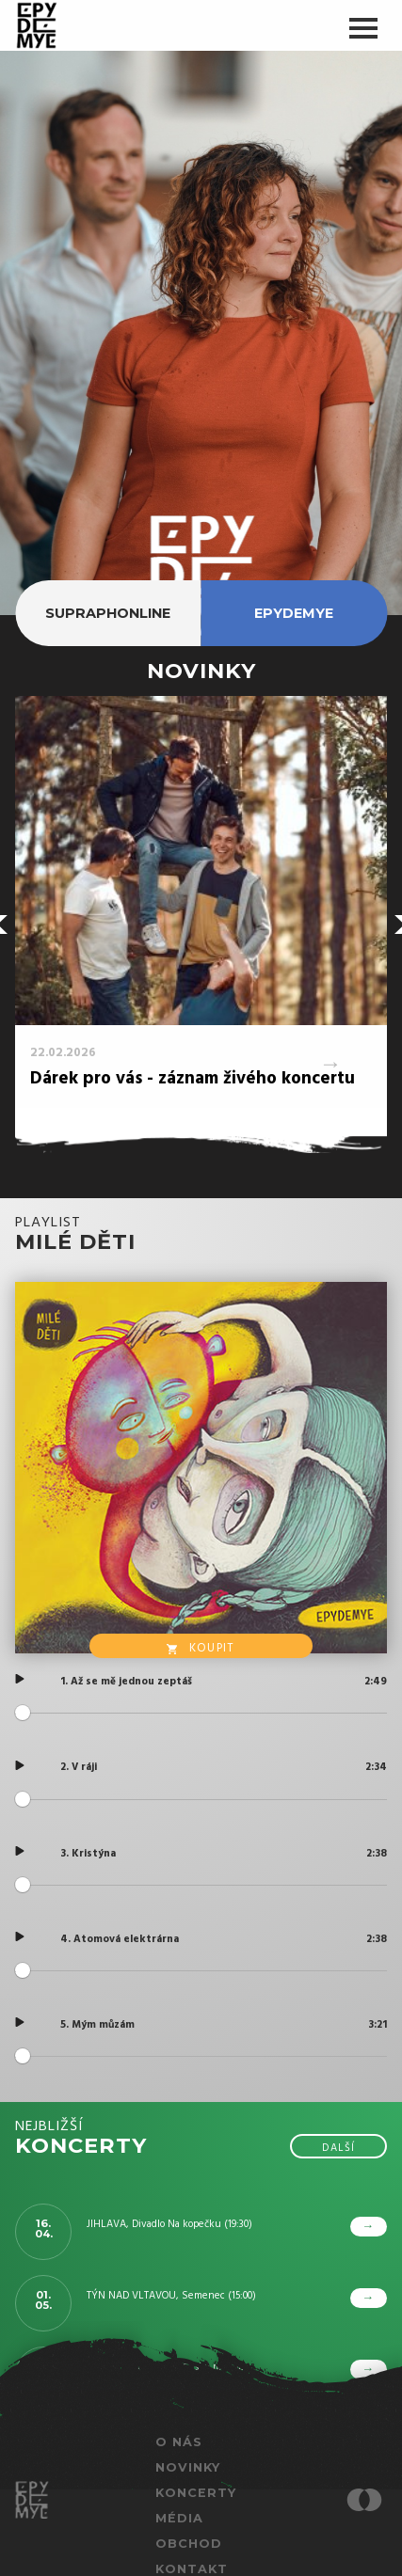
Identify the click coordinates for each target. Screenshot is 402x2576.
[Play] (19, 1678)
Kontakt (191, 2569)
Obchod (188, 2543)
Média (179, 2518)
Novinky (187, 2467)
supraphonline (107, 613)
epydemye (293, 613)
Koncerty (195, 2493)
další (338, 2148)
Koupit (200, 1648)
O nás (178, 2442)
